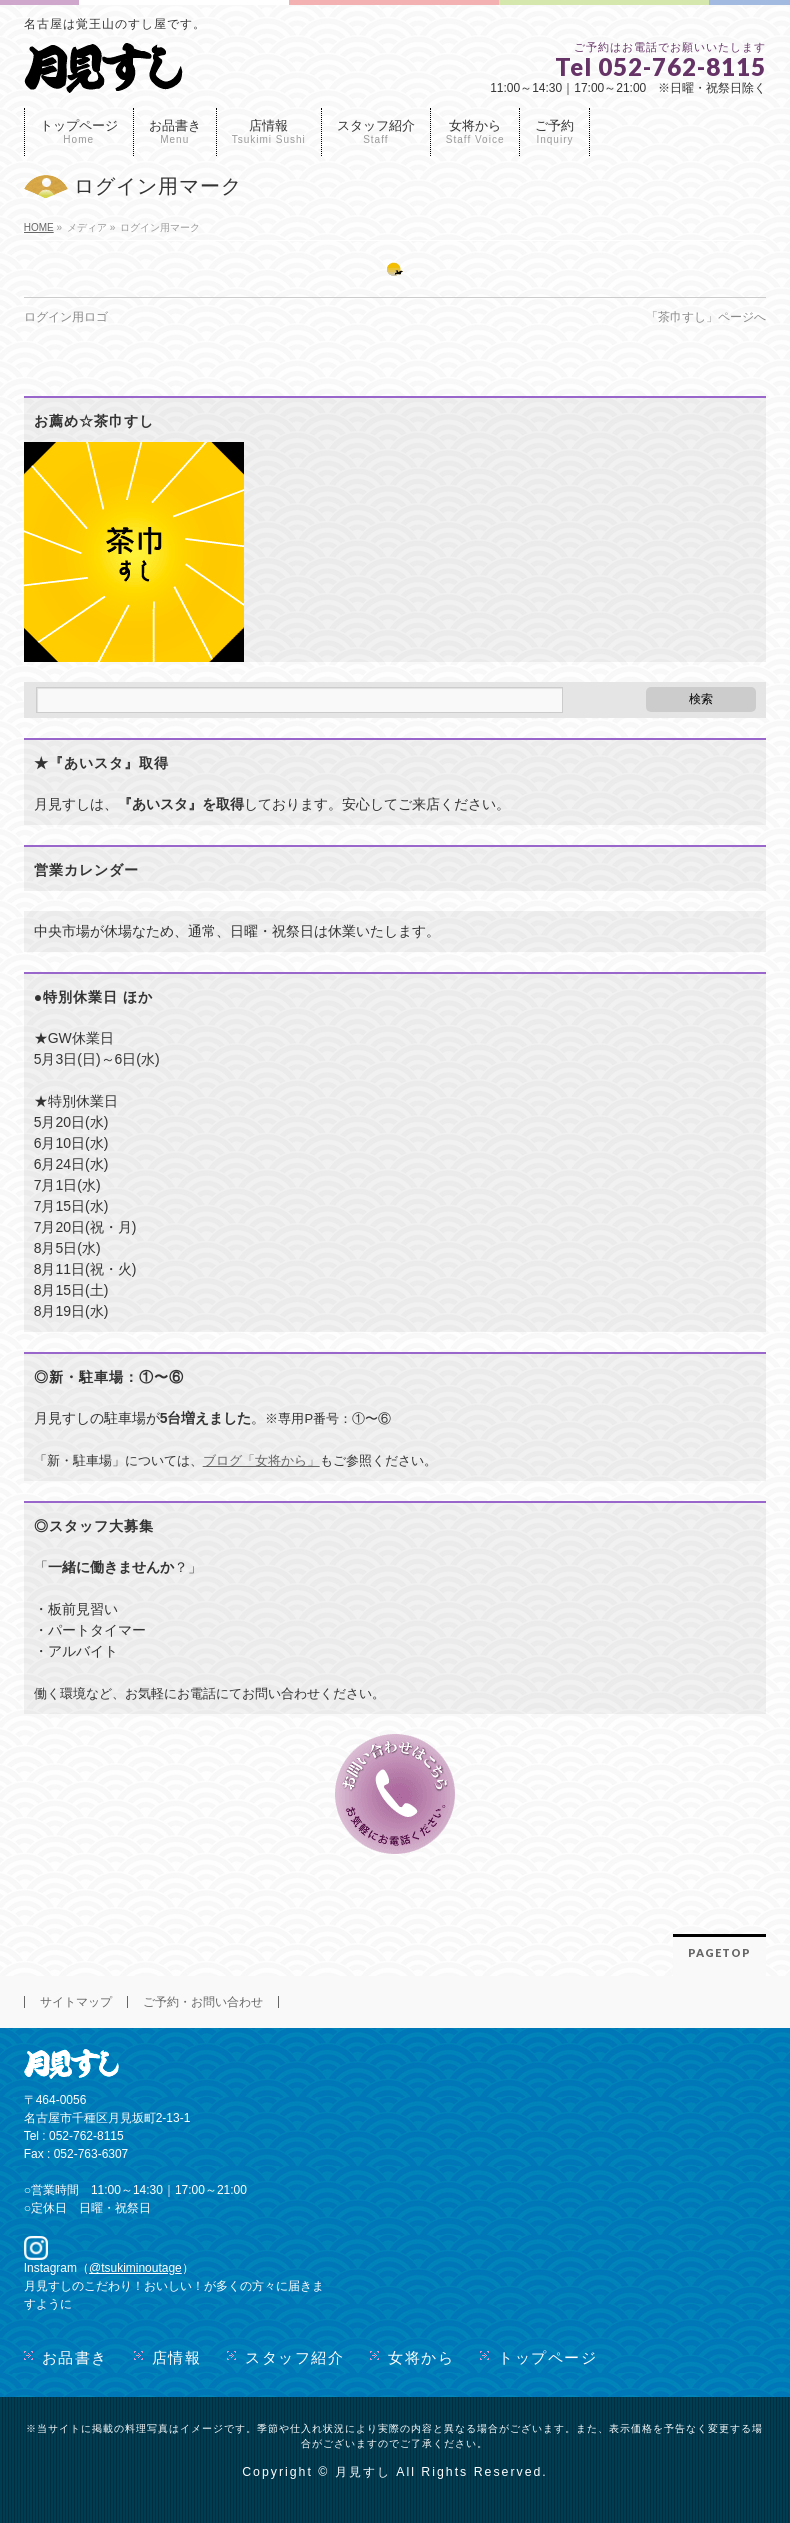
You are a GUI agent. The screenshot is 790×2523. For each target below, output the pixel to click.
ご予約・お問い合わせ (203, 2002)
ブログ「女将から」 (261, 1460)
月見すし (363, 2472)
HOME (39, 227)
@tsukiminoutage (135, 2268)
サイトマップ (76, 2002)
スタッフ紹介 (294, 2357)
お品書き (75, 2357)
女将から (421, 2357)
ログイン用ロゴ (66, 317)
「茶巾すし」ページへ (706, 317)
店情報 (177, 2357)
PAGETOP (719, 1952)
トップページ (547, 2357)
